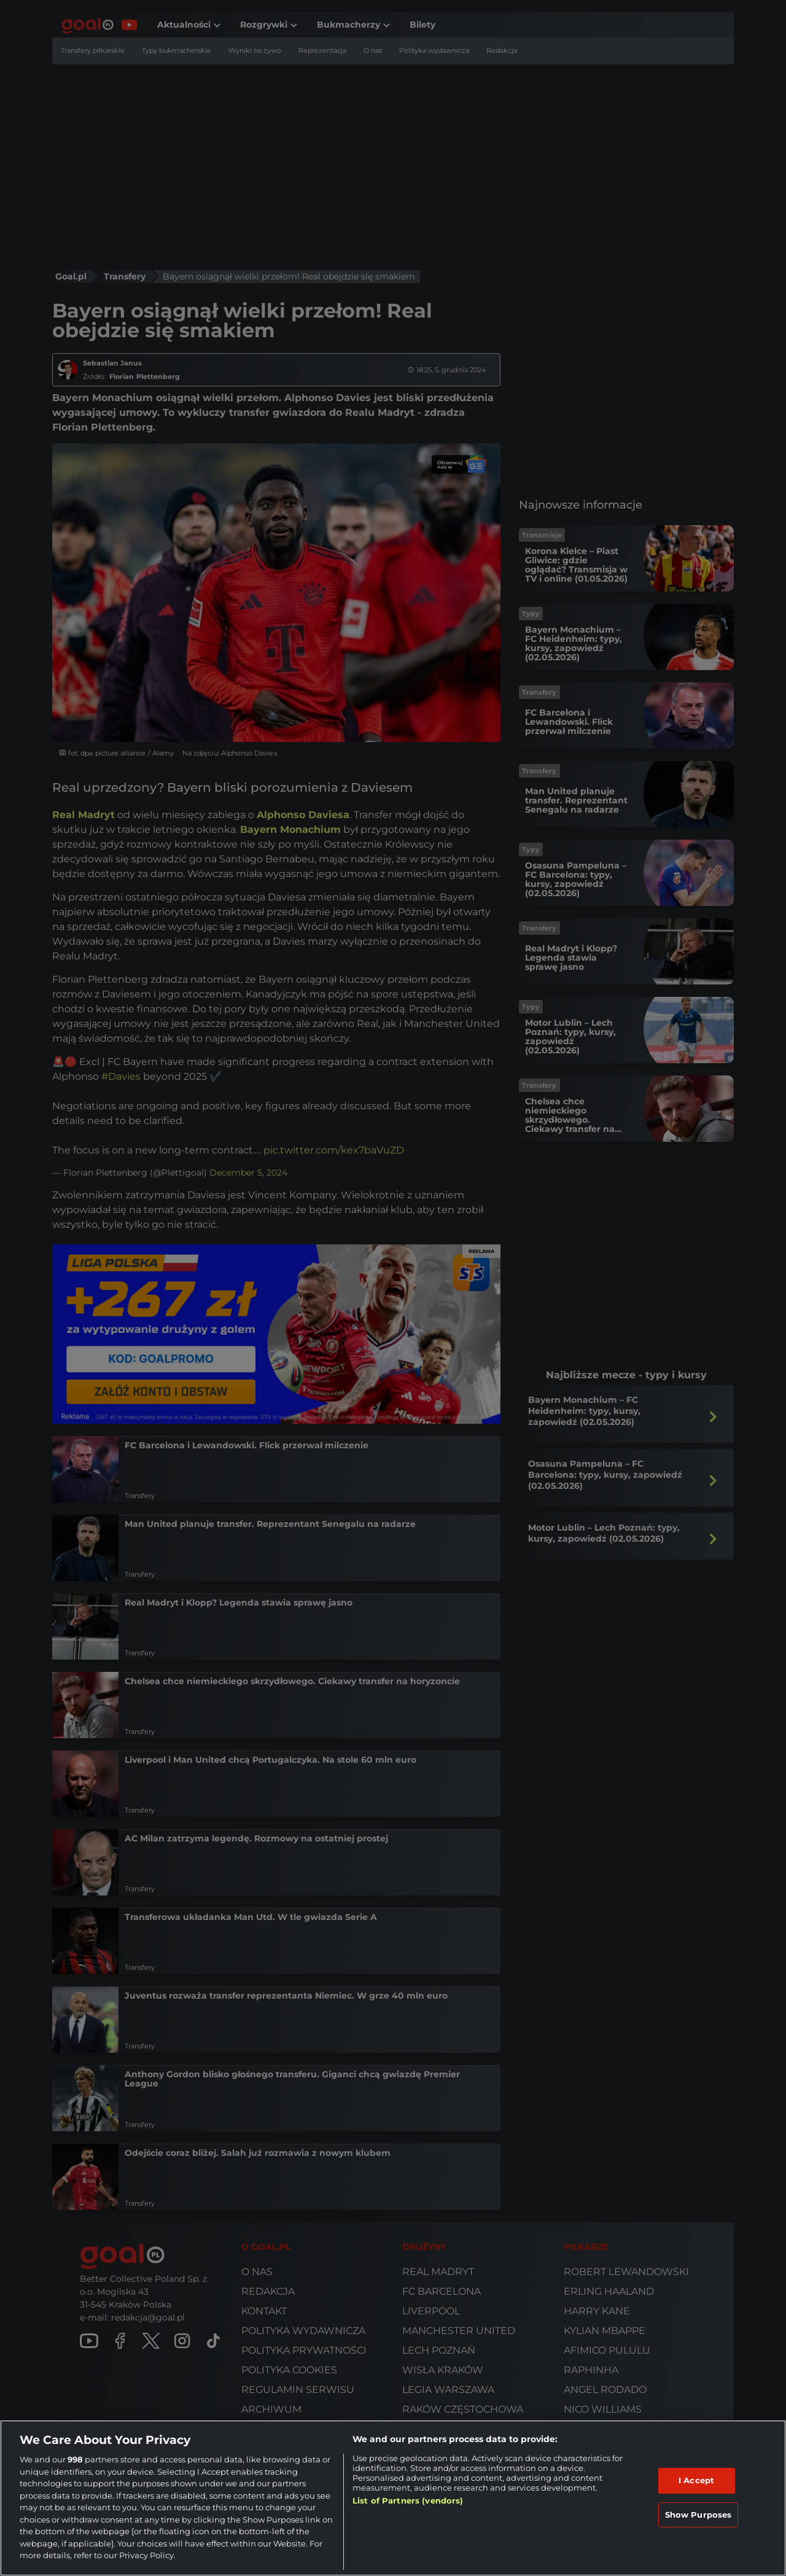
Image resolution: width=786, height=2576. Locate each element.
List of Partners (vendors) (407, 2500)
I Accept (696, 2480)
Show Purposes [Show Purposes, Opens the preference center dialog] (698, 2514)
